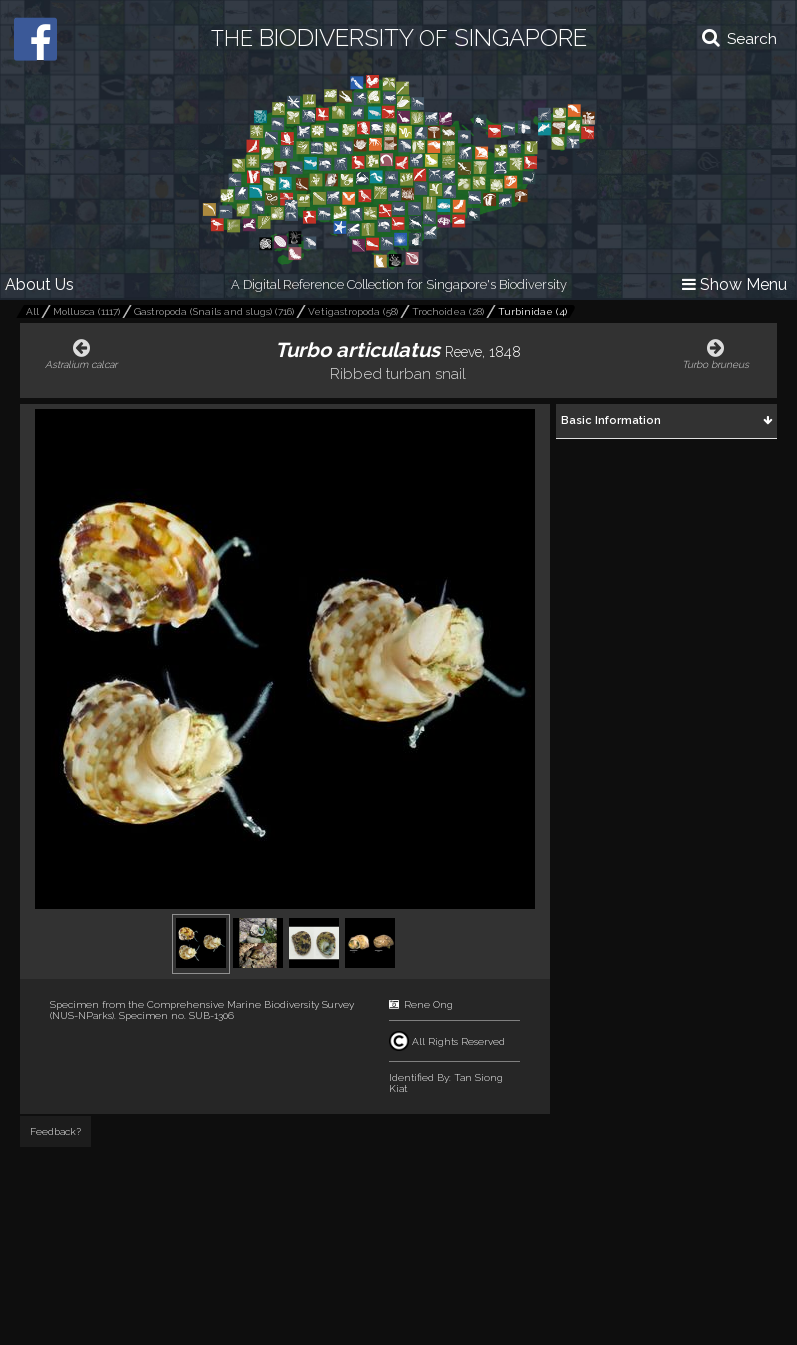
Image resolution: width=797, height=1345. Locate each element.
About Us (39, 284)
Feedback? (55, 1131)
